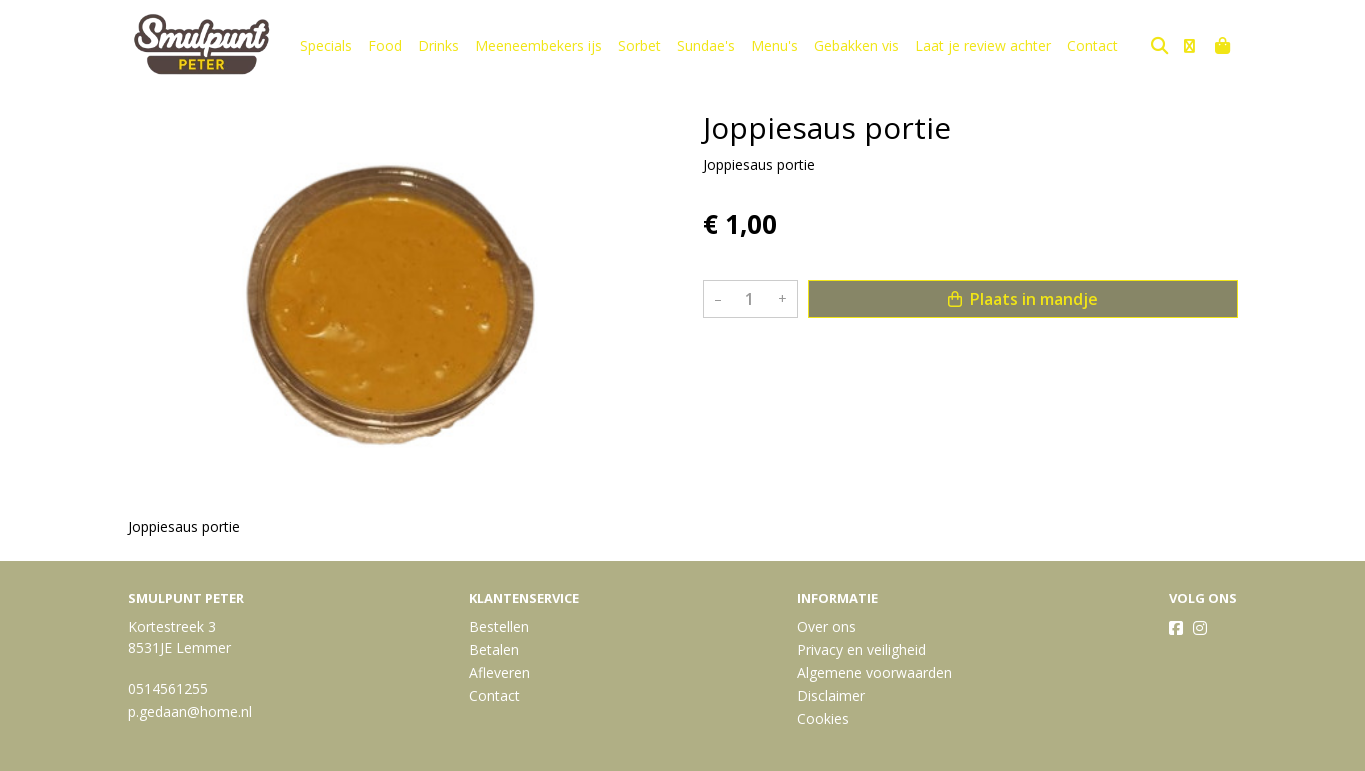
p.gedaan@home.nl (190, 711)
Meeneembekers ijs (538, 45)
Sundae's (706, 45)
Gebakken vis (856, 45)
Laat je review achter (983, 45)
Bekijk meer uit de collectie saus (816, 358)
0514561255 (168, 688)
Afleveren (499, 672)
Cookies (823, 718)
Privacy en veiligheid (861, 649)
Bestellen (499, 626)
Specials (326, 45)
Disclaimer (831, 695)
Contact (1092, 45)
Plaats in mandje (1023, 299)
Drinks (438, 45)
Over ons (826, 626)
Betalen (494, 649)
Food (385, 45)
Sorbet (639, 45)
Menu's (774, 45)
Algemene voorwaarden (874, 672)
